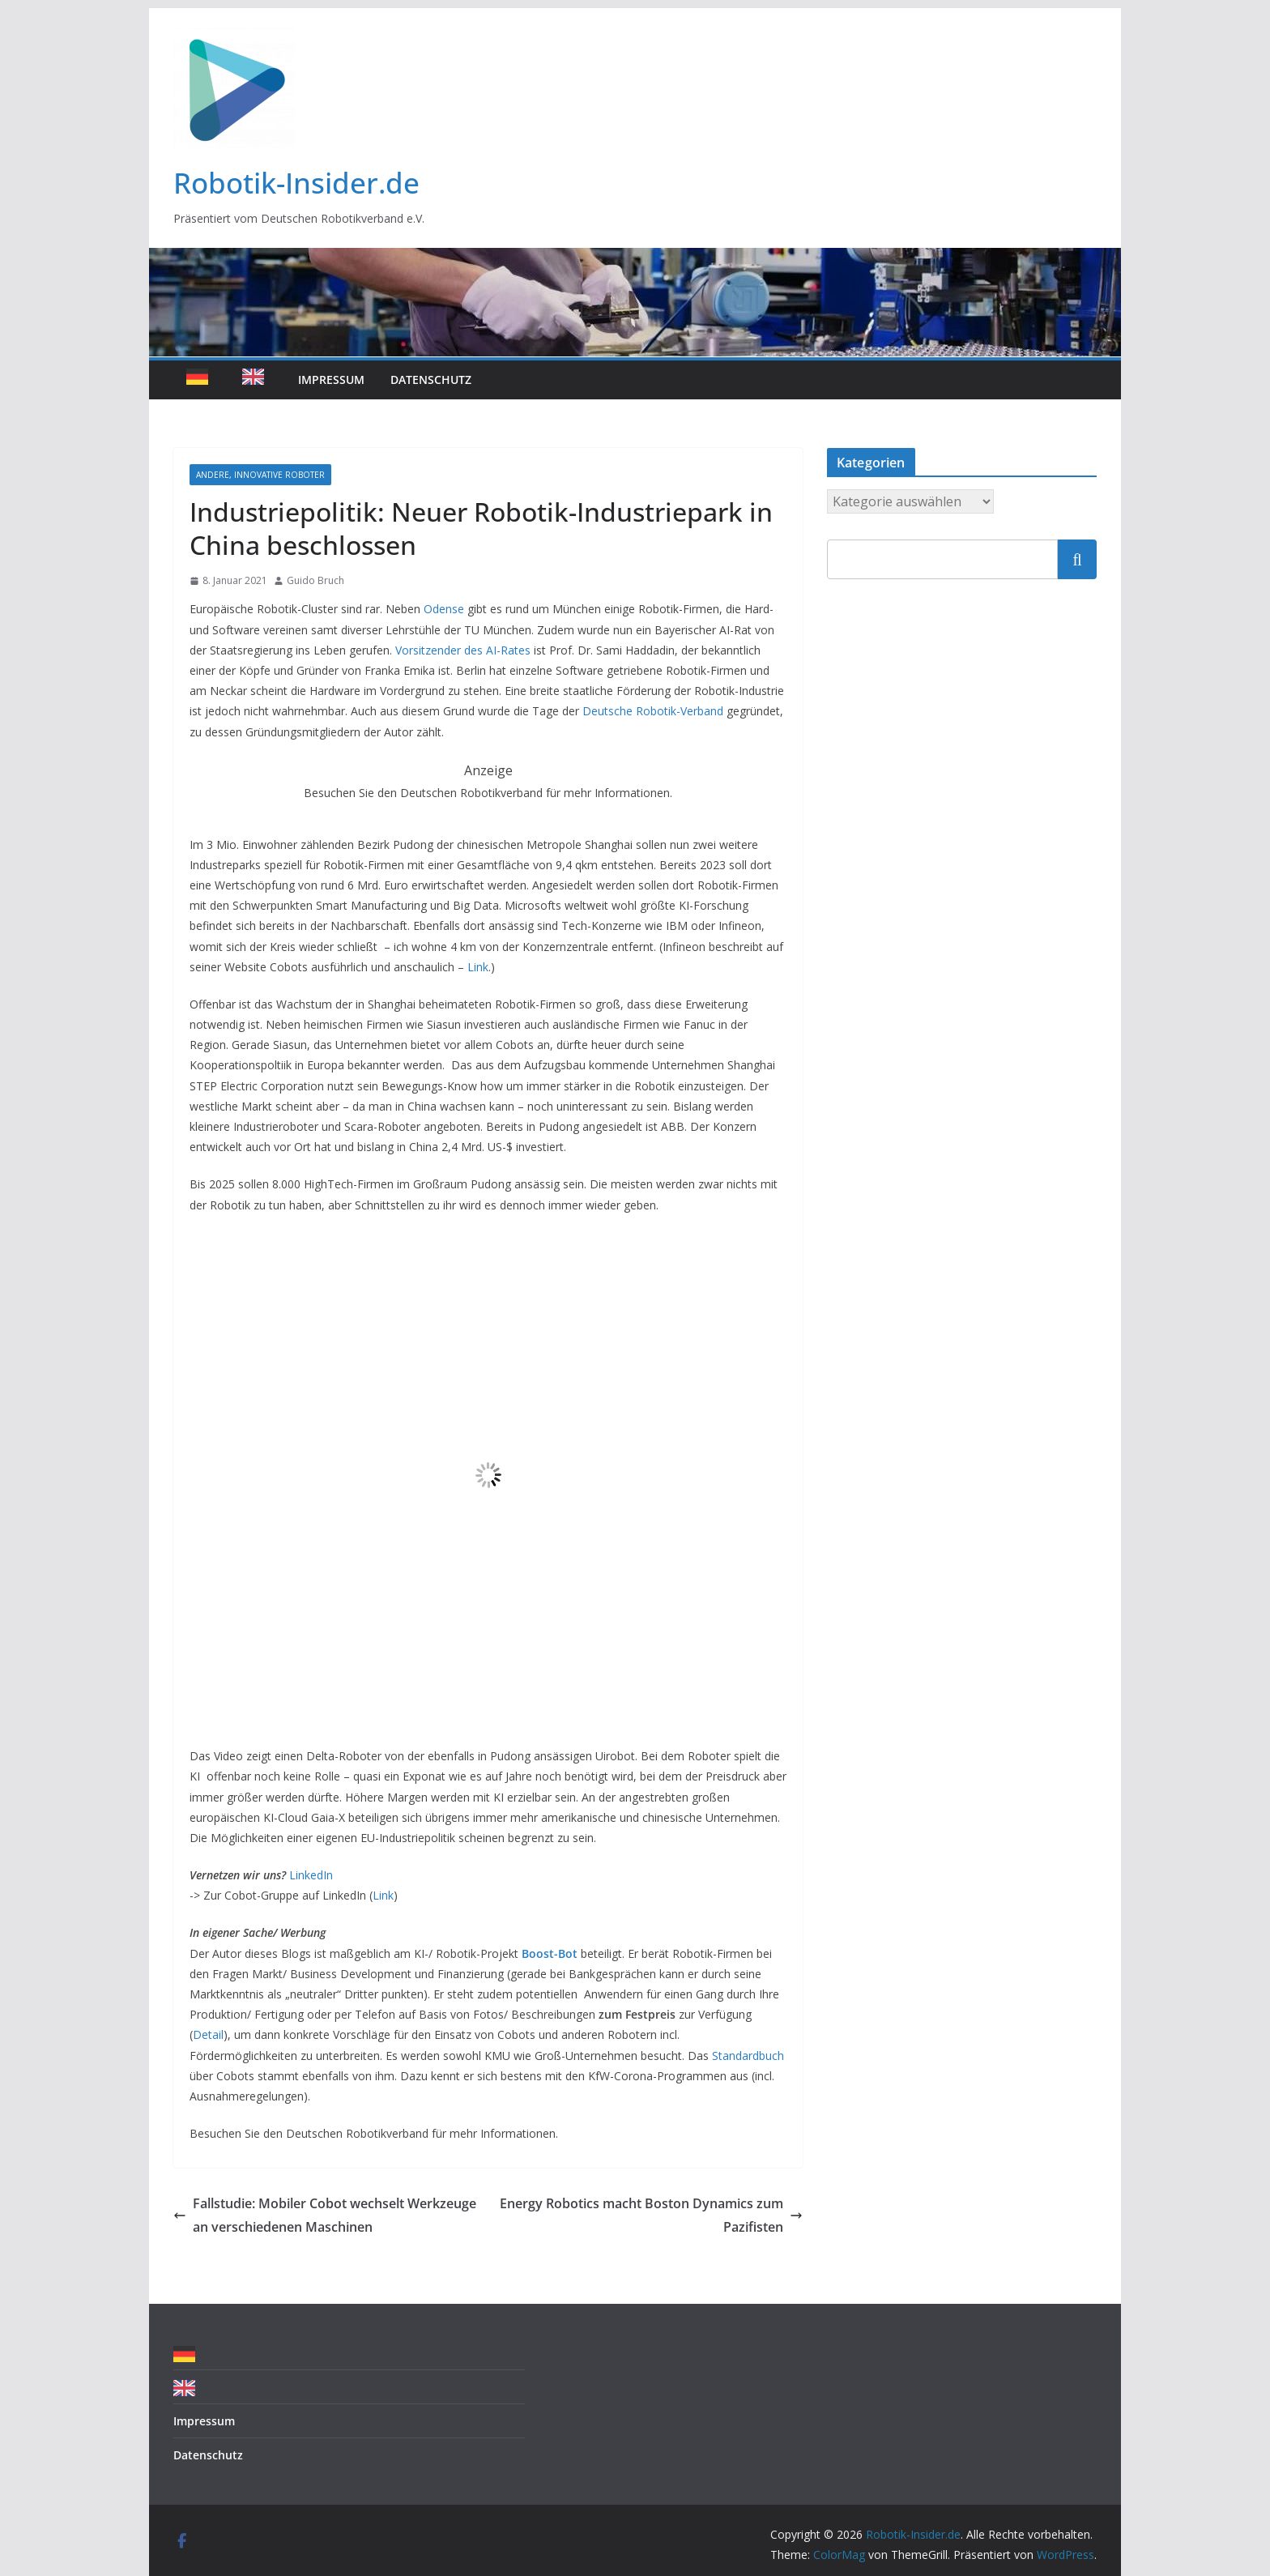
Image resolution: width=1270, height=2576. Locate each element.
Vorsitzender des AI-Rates (463, 650)
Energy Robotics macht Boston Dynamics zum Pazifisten (651, 2215)
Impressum (331, 379)
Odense (444, 608)
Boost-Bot (549, 1953)
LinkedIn (311, 1875)
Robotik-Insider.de (296, 183)
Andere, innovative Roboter (260, 474)
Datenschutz (430, 379)
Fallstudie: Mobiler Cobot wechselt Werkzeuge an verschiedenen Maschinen (324, 2215)
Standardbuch (748, 2055)
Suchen (1077, 559)
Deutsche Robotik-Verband (651, 711)
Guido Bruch (315, 580)
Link (477, 967)
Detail (208, 2034)
